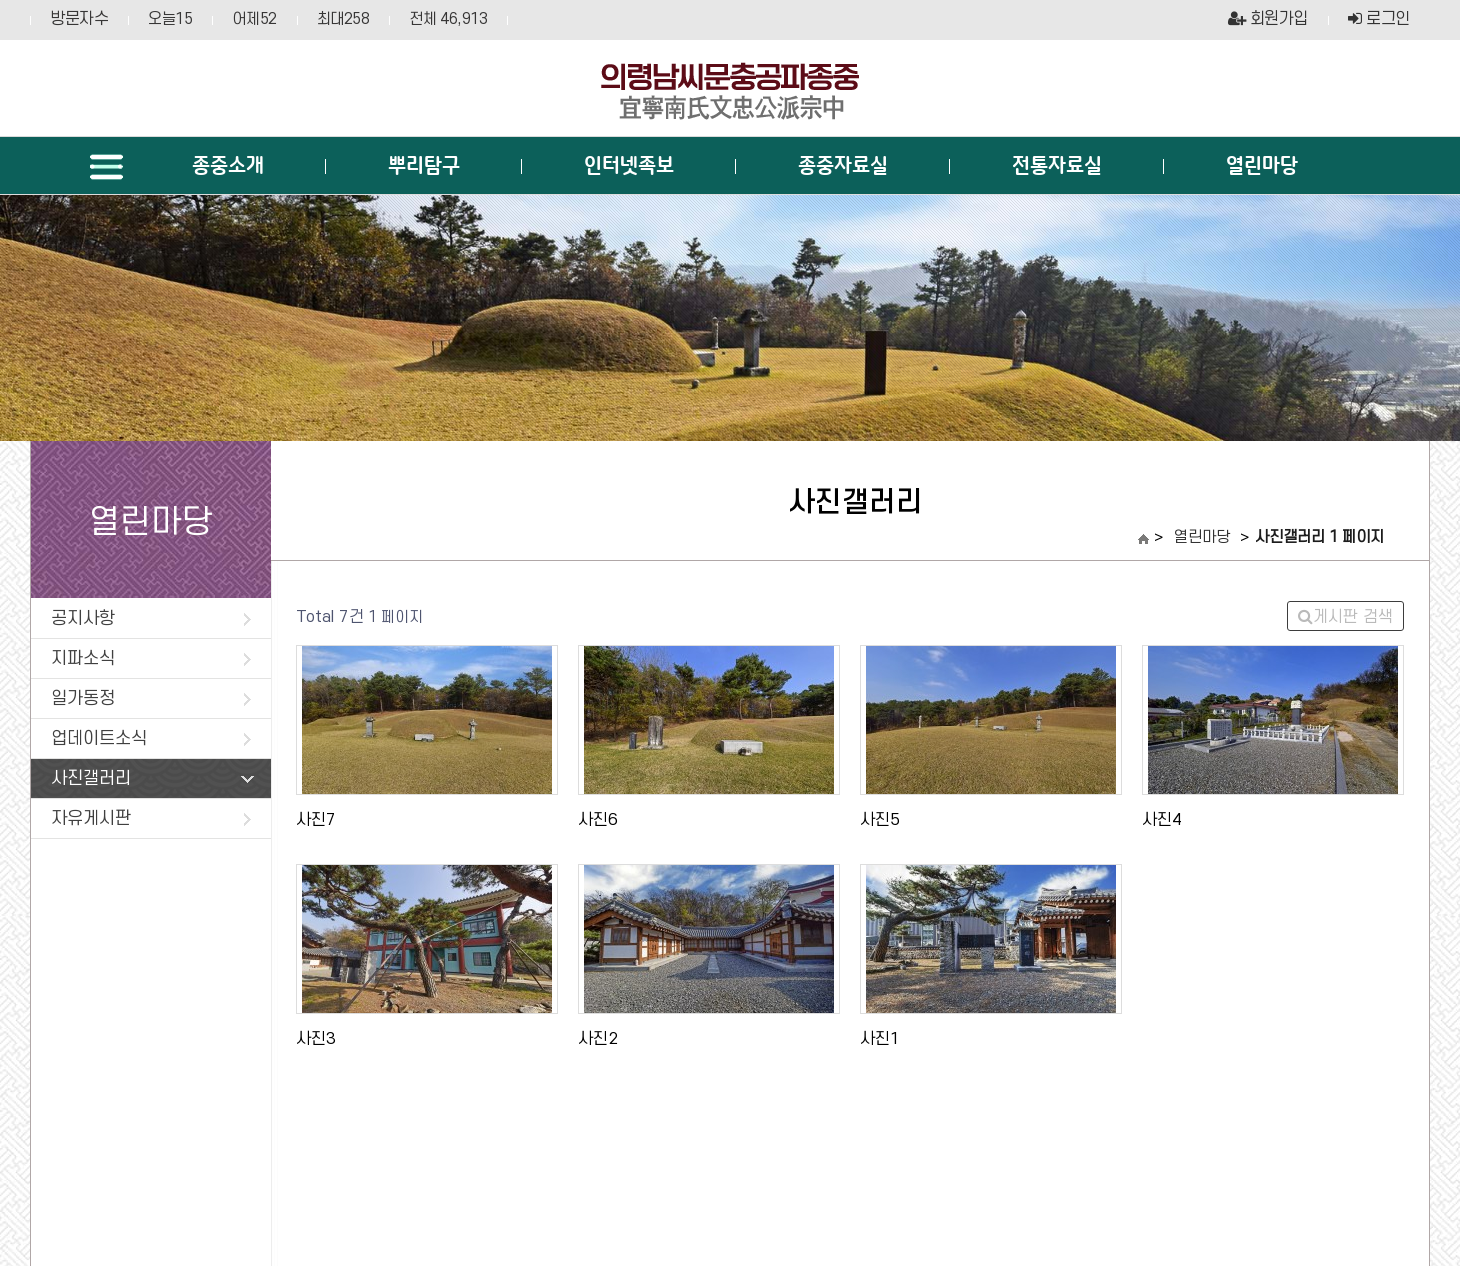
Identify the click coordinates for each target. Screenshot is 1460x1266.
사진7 (316, 820)
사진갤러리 (152, 778)
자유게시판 (151, 818)
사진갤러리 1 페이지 (1319, 538)
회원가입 (1268, 19)
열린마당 (1202, 538)
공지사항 (151, 618)
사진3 (316, 1039)
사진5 (880, 820)
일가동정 (151, 698)
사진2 (598, 1039)
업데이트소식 (151, 738)
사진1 (880, 1039)
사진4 (1162, 820)
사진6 (598, 820)
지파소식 (151, 658)
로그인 (1379, 19)
